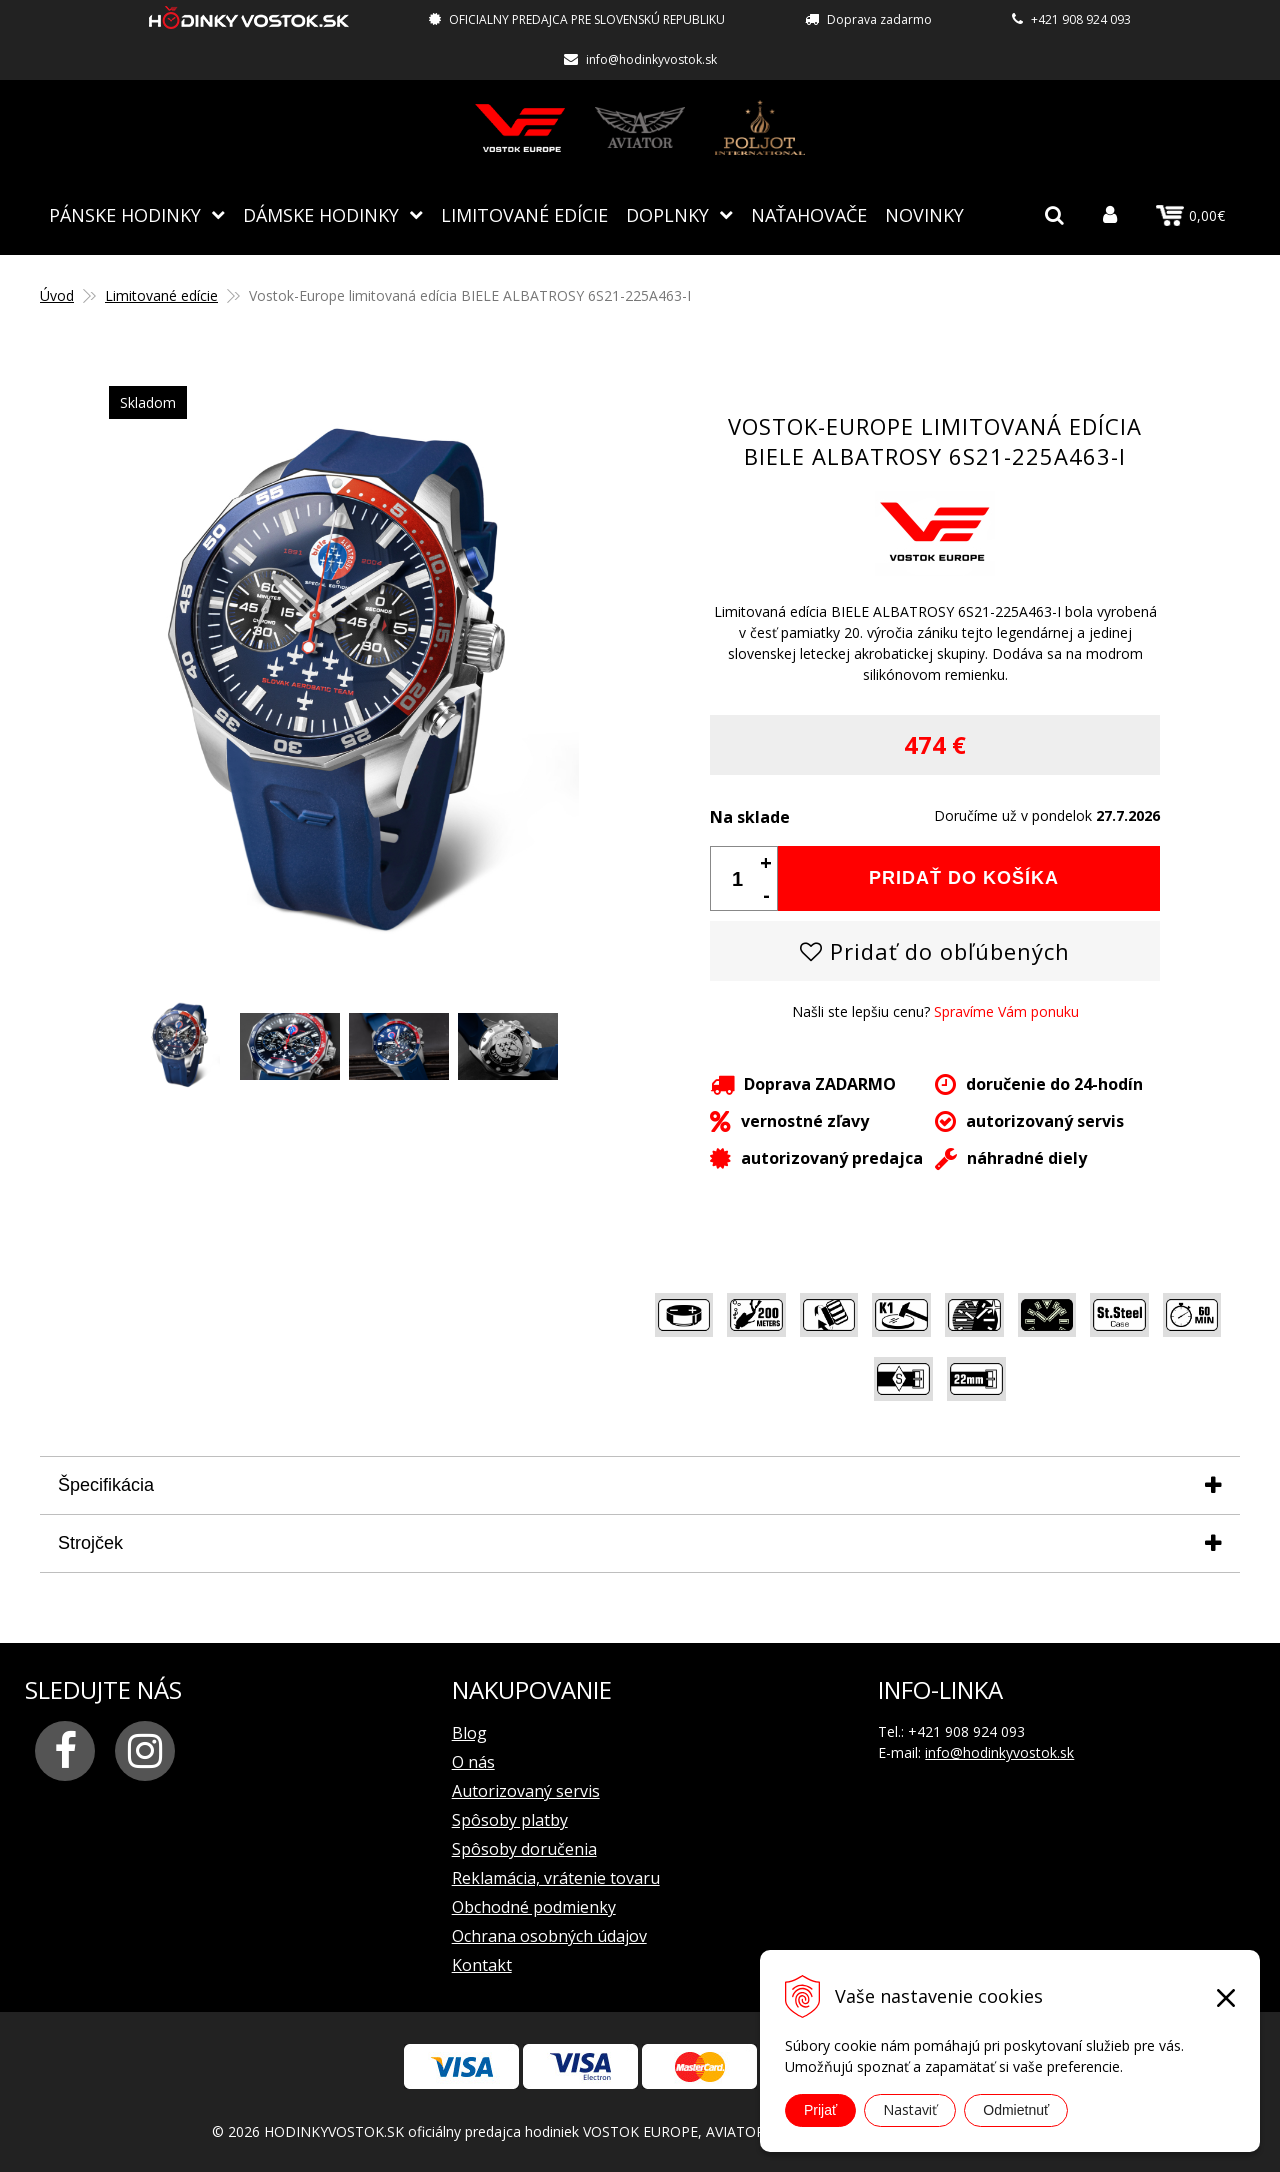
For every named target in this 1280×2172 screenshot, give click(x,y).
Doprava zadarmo (879, 19)
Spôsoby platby (510, 1820)
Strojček (90, 1543)
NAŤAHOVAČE (809, 215)
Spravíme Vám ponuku (1006, 1011)
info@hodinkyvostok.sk (651, 59)
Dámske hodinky (321, 215)
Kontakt (482, 1965)
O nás (473, 1762)
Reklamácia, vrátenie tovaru (556, 1878)
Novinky (924, 215)
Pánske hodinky (125, 215)
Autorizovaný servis (526, 1791)
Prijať (820, 2110)
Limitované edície (524, 215)
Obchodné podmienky (534, 1907)
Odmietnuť (1016, 2110)
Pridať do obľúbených (935, 951)
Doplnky (667, 215)
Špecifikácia (106, 1485)
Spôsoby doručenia (524, 1849)
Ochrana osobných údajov (549, 1936)
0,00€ (1190, 216)
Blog (469, 1733)
